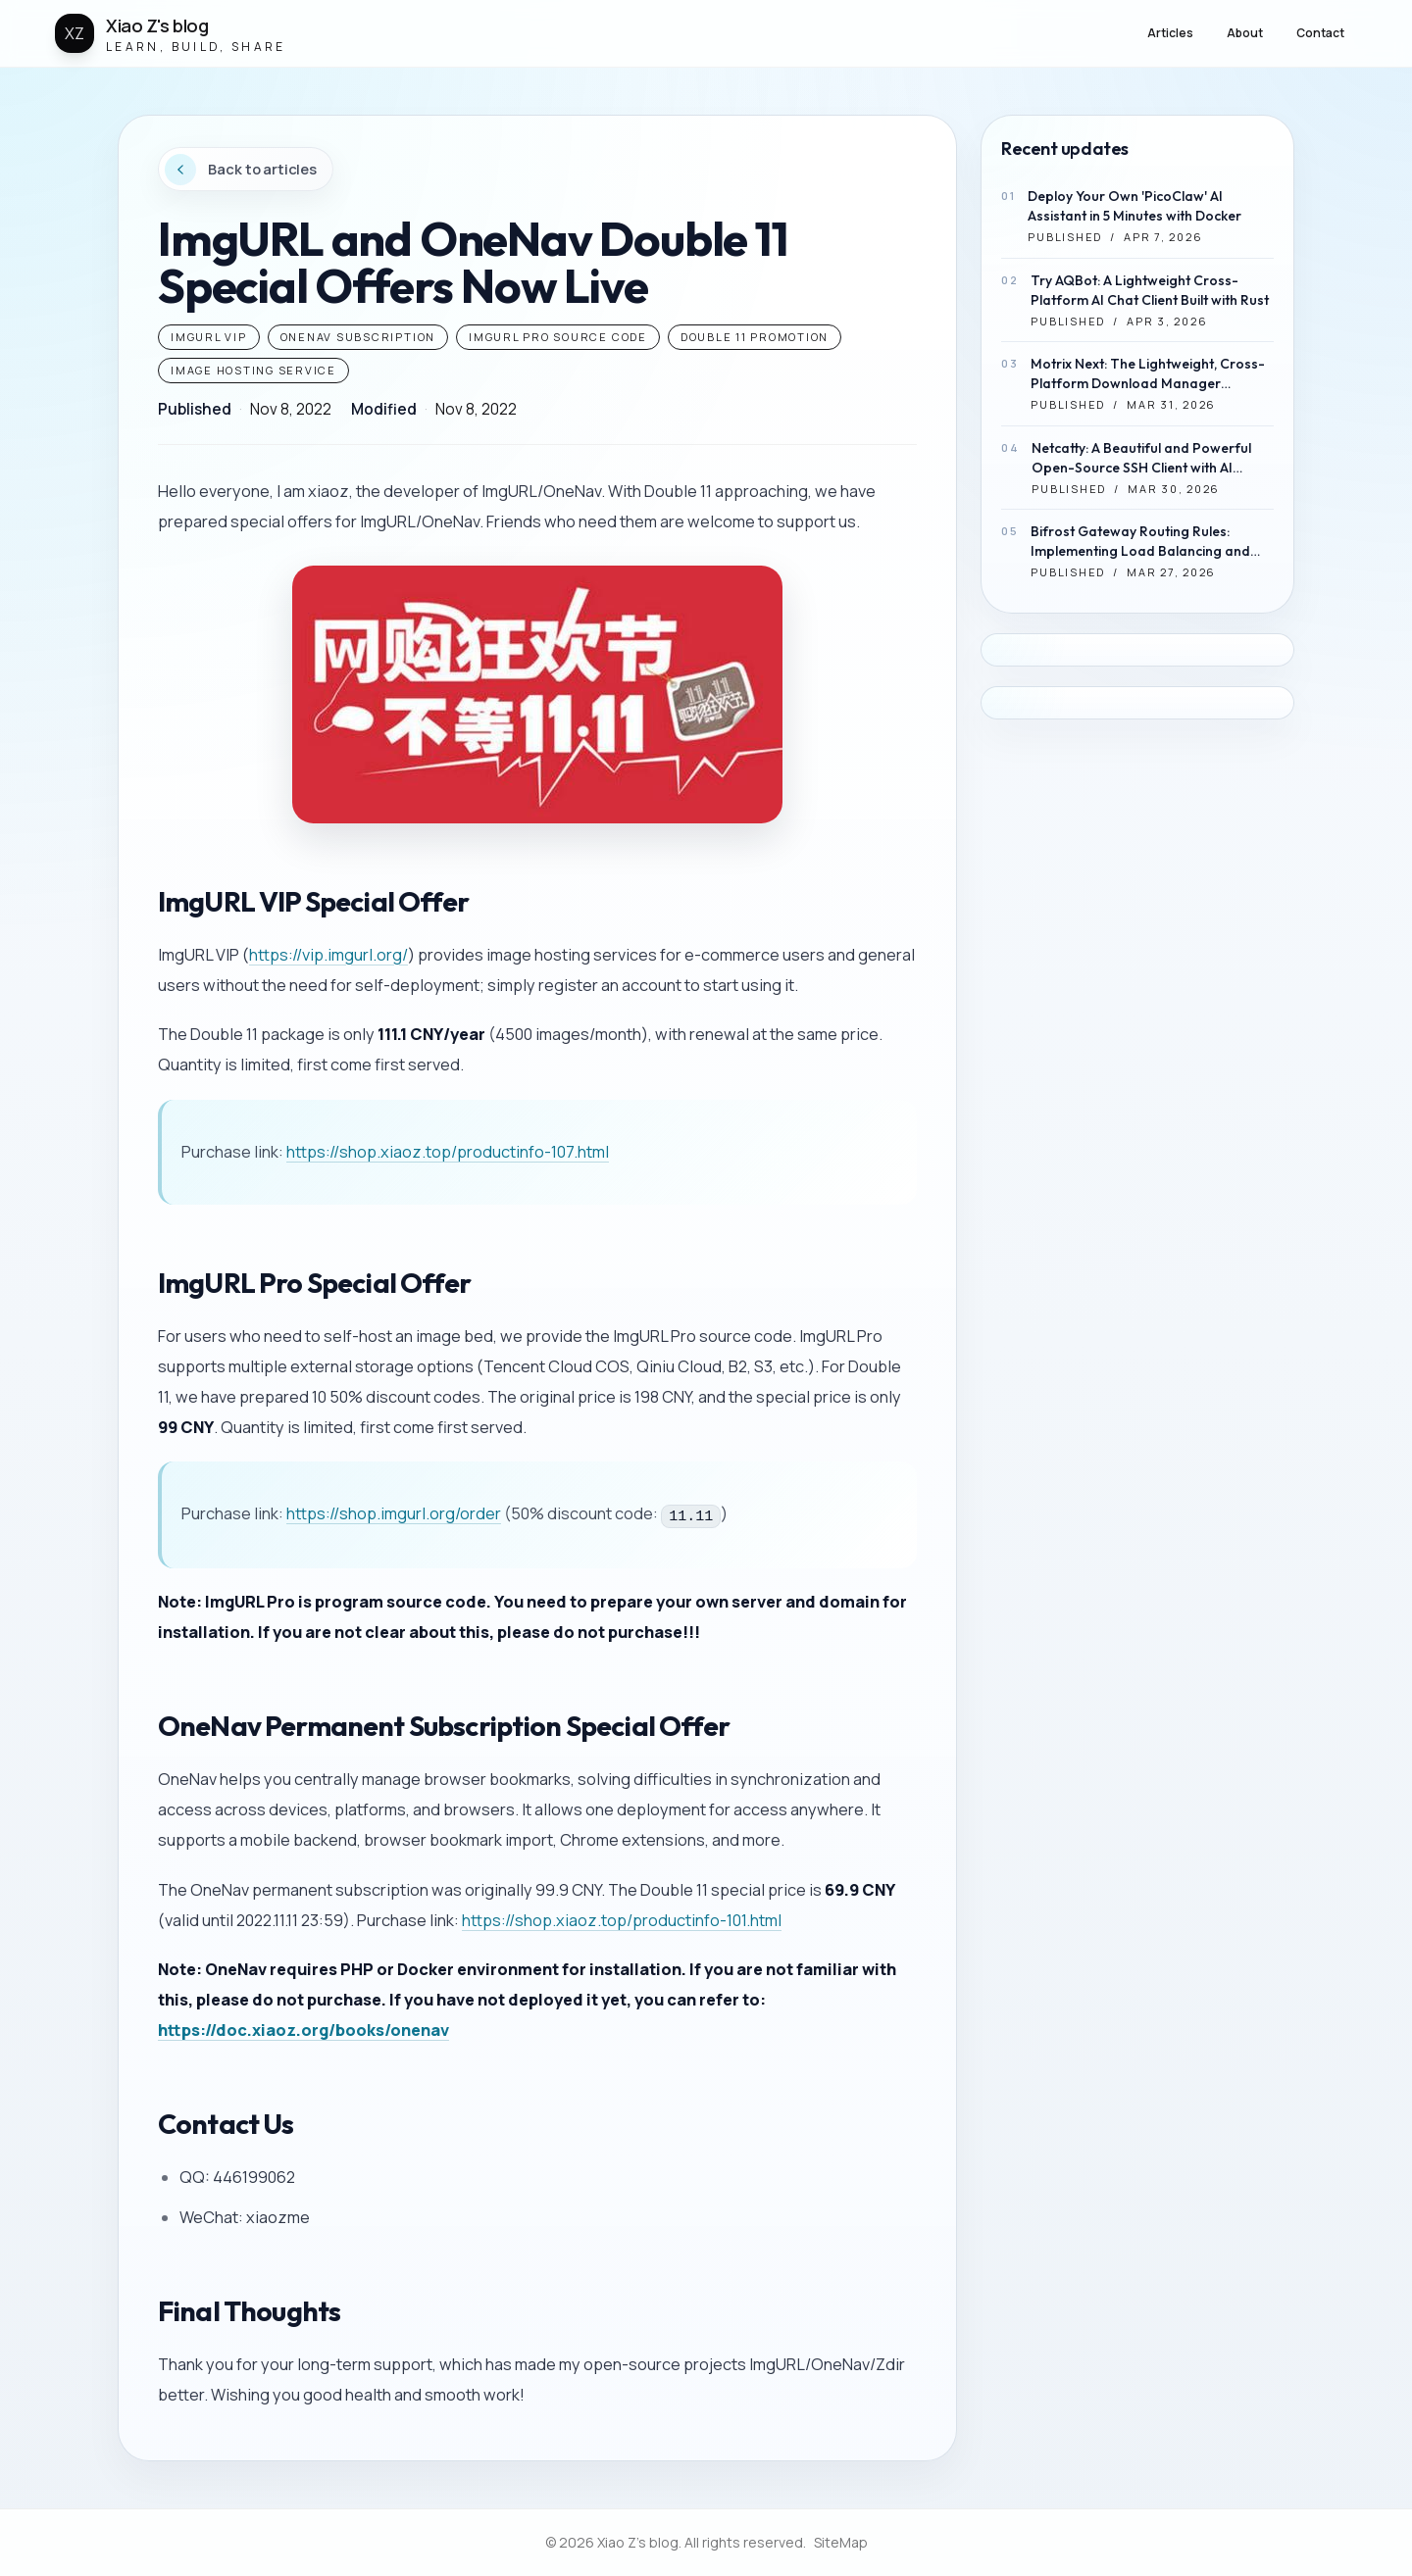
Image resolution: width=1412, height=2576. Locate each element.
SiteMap (841, 2542)
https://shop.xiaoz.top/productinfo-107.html (447, 1152)
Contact (1320, 33)
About (1245, 33)
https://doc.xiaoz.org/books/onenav (303, 2030)
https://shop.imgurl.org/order (393, 1513)
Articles (1170, 33)
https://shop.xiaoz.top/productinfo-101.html (622, 1920)
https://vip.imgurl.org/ (328, 955)
